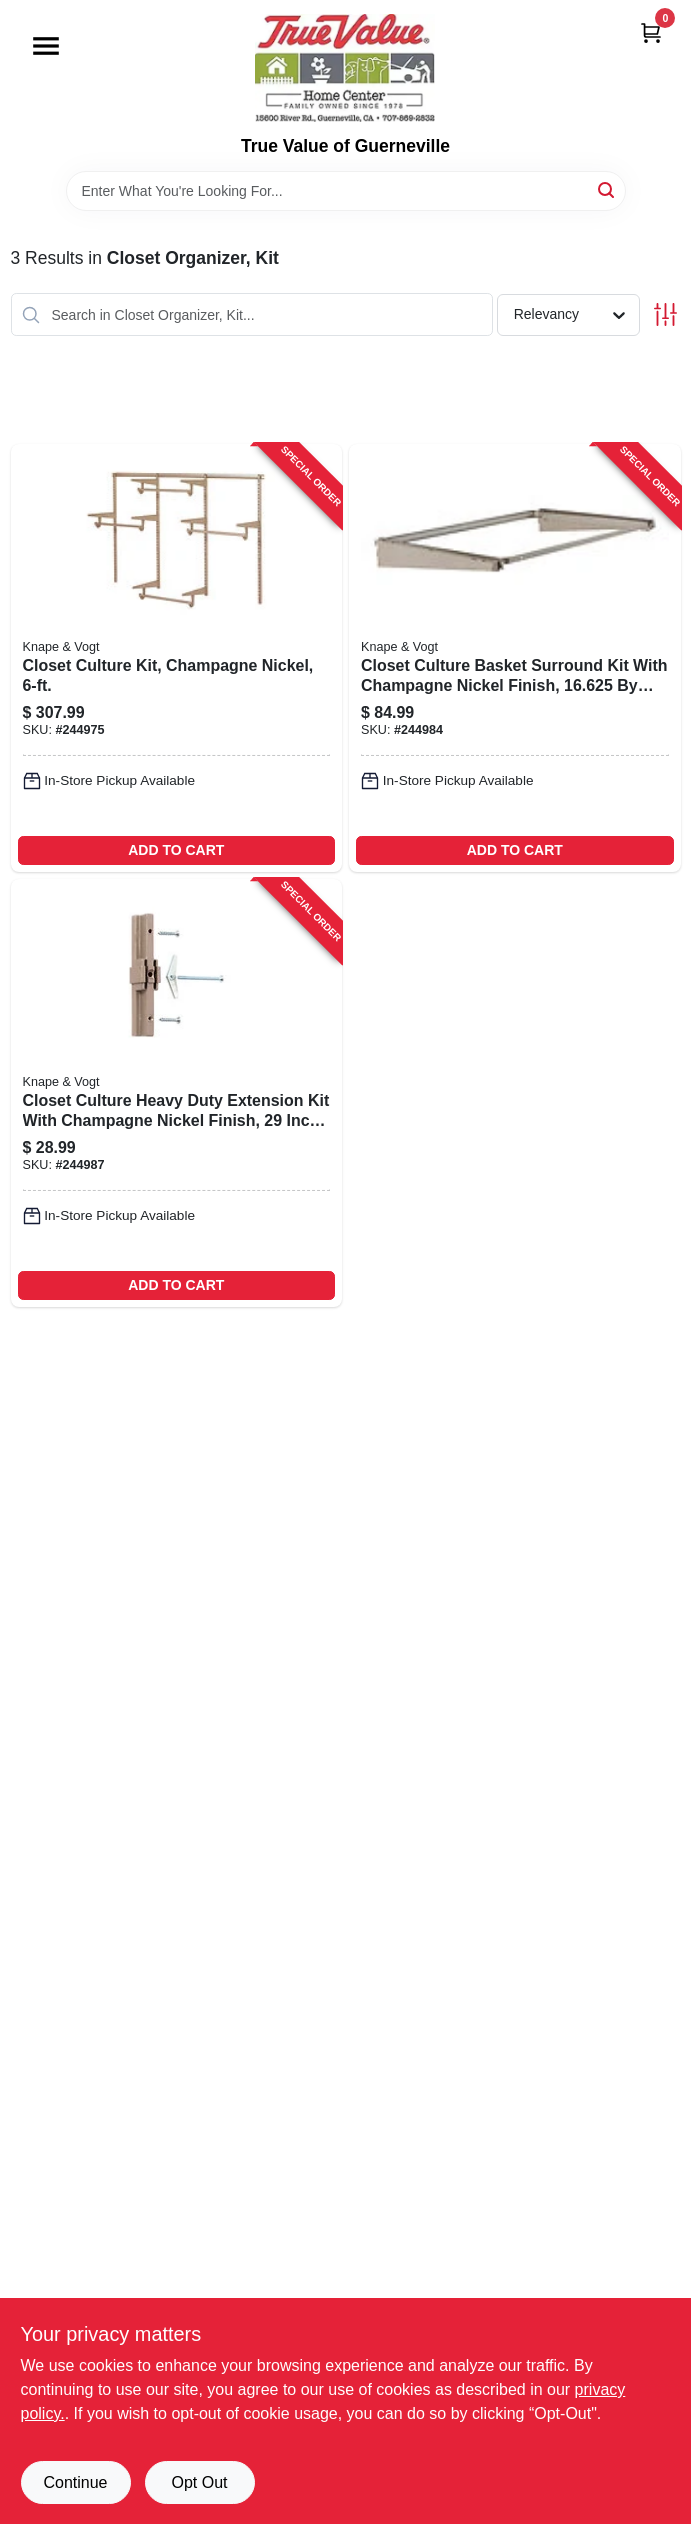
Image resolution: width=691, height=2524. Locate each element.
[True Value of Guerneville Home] (345, 68)
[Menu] (46, 46)
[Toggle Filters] (665, 314)
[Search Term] (346, 191)
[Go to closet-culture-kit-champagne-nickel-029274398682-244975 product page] (177, 658)
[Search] (607, 189)
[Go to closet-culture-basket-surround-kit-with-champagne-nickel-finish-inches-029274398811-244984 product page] (515, 658)
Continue (75, 2482)
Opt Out (199, 2482)
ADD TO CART (176, 850)
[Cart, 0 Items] (651, 32)
